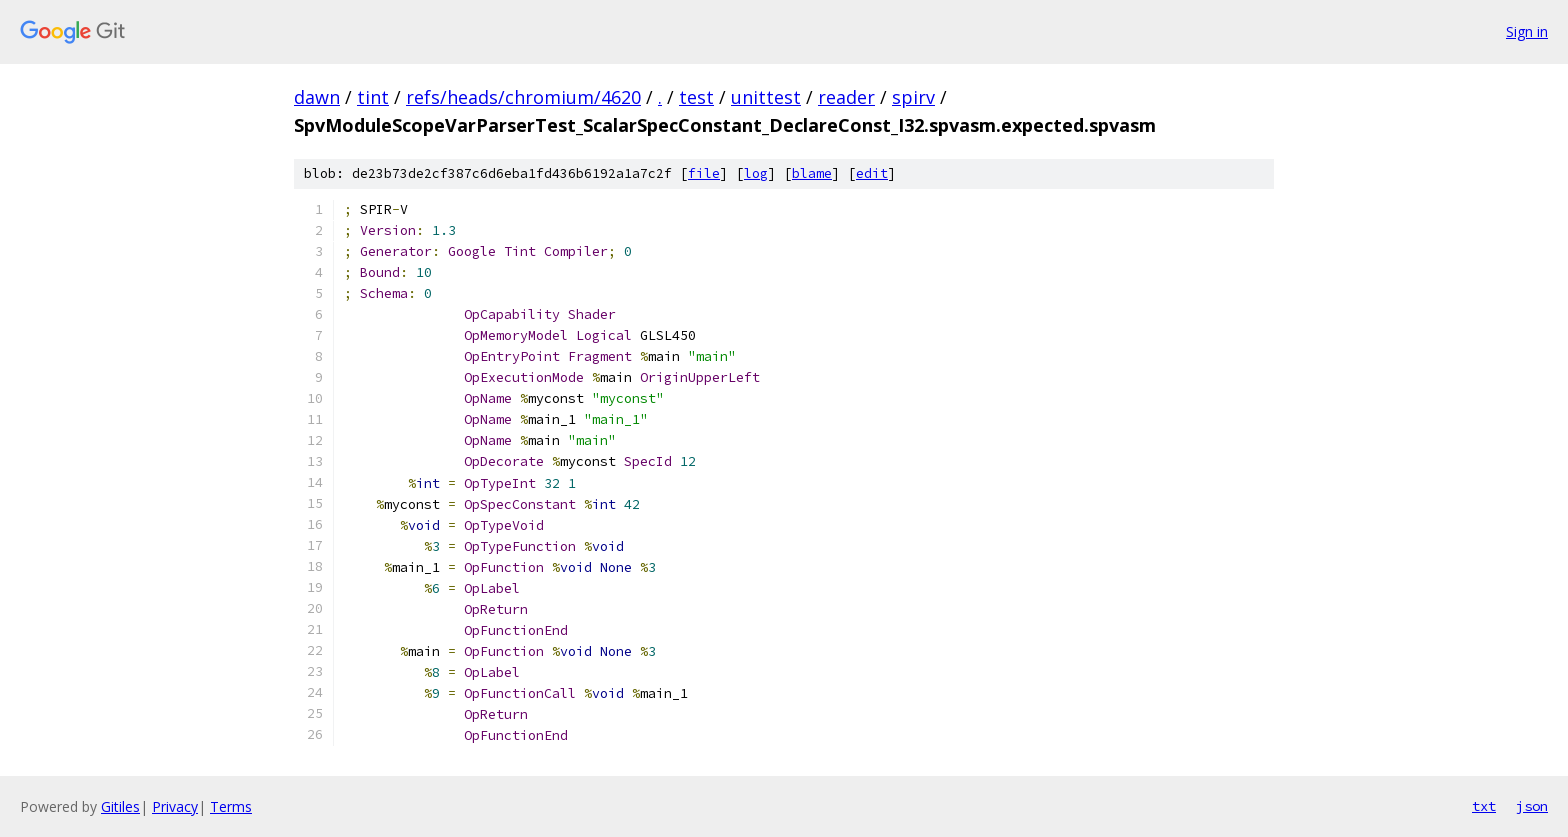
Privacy (175, 806)
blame (812, 173)
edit (872, 173)
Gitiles (120, 806)
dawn (317, 97)
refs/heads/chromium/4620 (523, 97)
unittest (766, 97)
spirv (913, 97)
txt (1484, 806)
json (1532, 806)
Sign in (1527, 31)
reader (846, 97)
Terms (231, 806)
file (704, 173)
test (696, 97)
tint (373, 97)
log (756, 173)
